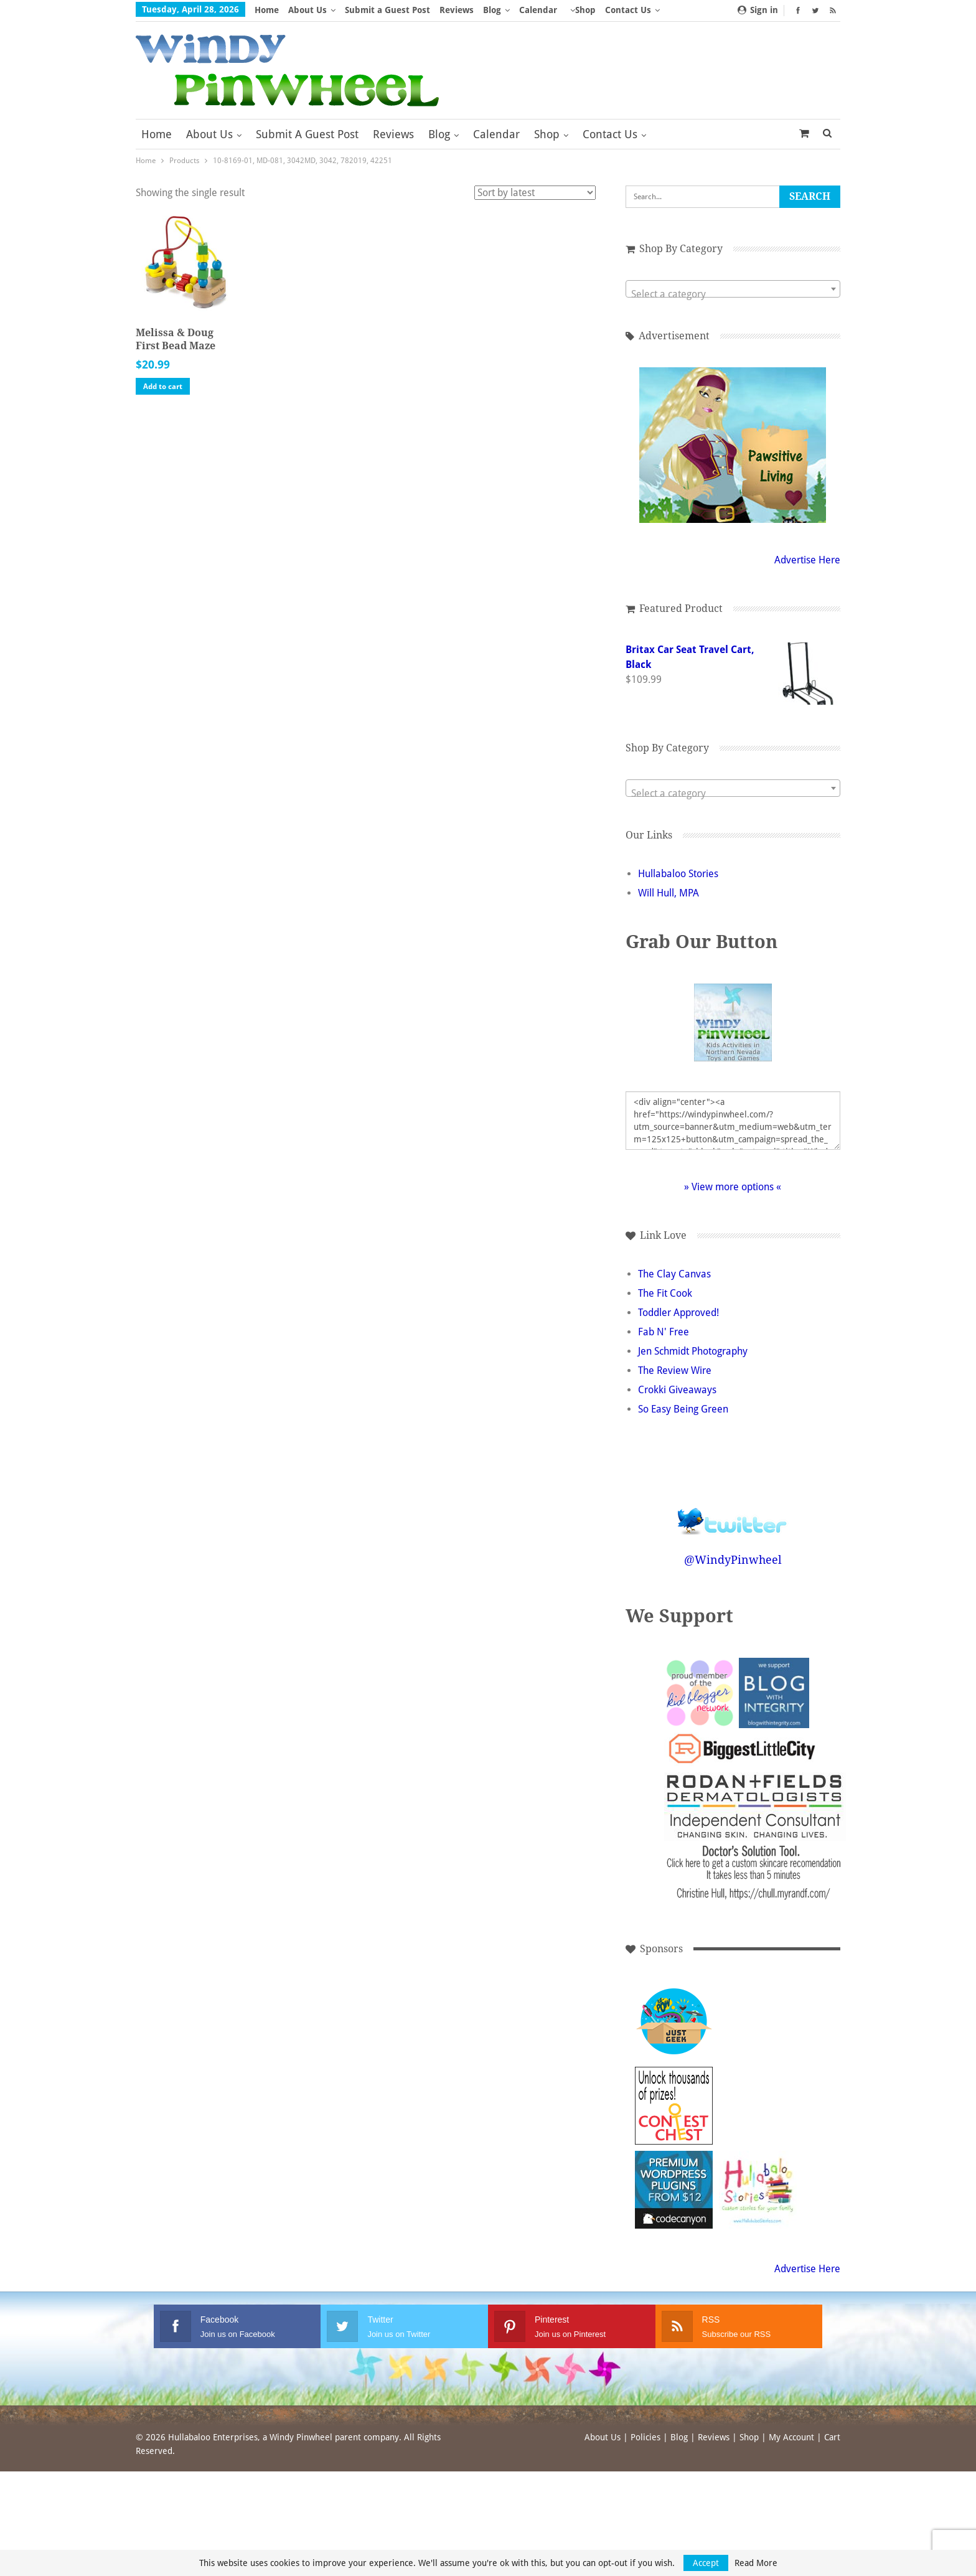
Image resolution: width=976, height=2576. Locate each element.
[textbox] (726, 294)
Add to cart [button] (162, 386)
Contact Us (610, 134)
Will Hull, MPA (668, 893)
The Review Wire (674, 1370)
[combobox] (727, 289)
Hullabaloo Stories (678, 874)
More (620, 10)
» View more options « (726, 1187)
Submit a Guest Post (387, 10)
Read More (755, 2563)
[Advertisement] (752, 2022)
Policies (645, 2437)
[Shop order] (535, 193)
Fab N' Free (663, 1332)
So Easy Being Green (683, 1409)
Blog (492, 10)
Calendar (538, 10)
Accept (706, 2563)
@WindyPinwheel (727, 1559)
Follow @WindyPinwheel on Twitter (726, 1513)
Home (267, 10)
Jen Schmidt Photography (693, 1351)
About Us (307, 10)
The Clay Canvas (674, 1274)
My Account (791, 2437)
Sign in (758, 10)
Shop (585, 10)
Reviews (456, 10)
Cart (832, 2437)
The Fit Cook (665, 1293)
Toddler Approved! (678, 1313)
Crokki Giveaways (677, 1390)
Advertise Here (795, 560)
